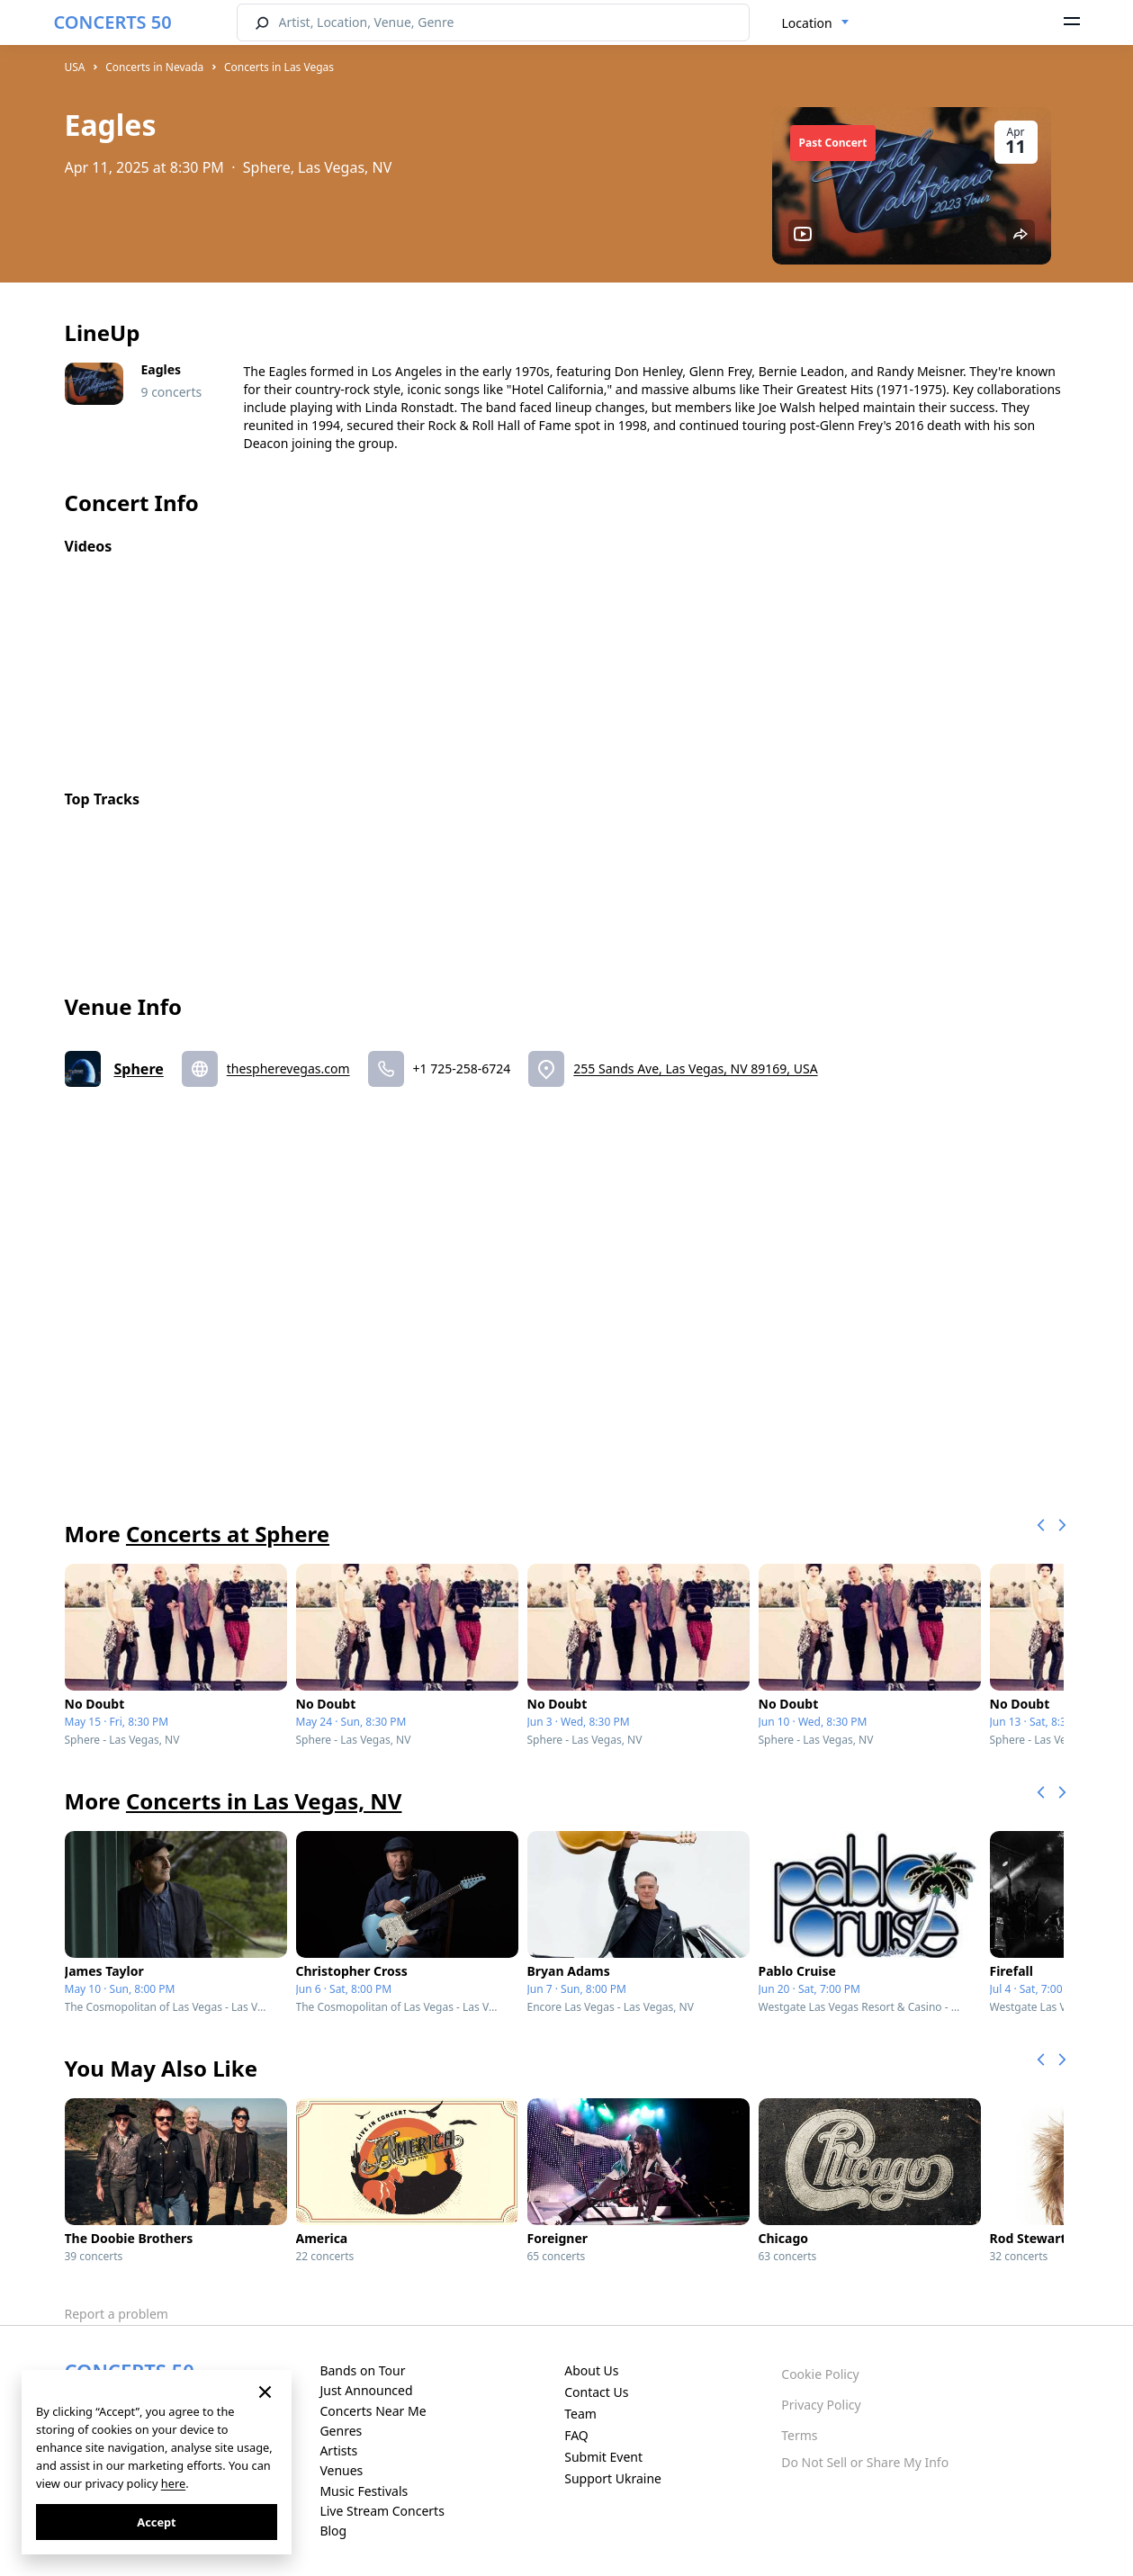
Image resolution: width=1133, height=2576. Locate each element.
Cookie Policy (820, 2374)
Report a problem (116, 2313)
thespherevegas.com (288, 1068)
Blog (332, 2530)
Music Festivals (363, 2491)
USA (75, 67)
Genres (340, 2430)
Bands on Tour (362, 2370)
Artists (338, 2450)
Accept (156, 2522)
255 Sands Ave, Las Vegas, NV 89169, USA (695, 1068)
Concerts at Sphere (227, 1533)
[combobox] (816, 23)
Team (580, 2413)
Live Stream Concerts (381, 2510)
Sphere (139, 1069)
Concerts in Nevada (154, 67)
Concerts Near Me (372, 2410)
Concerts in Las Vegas (279, 67)
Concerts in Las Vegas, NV (263, 1801)
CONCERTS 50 (113, 22)
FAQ (576, 2435)
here (173, 2483)
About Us (591, 2370)
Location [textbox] (807, 22)
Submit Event (603, 2456)
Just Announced (365, 2390)
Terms (799, 2435)
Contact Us (596, 2392)
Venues (341, 2470)
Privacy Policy (820, 2404)
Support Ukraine (612, 2478)
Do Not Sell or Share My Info (865, 2462)
